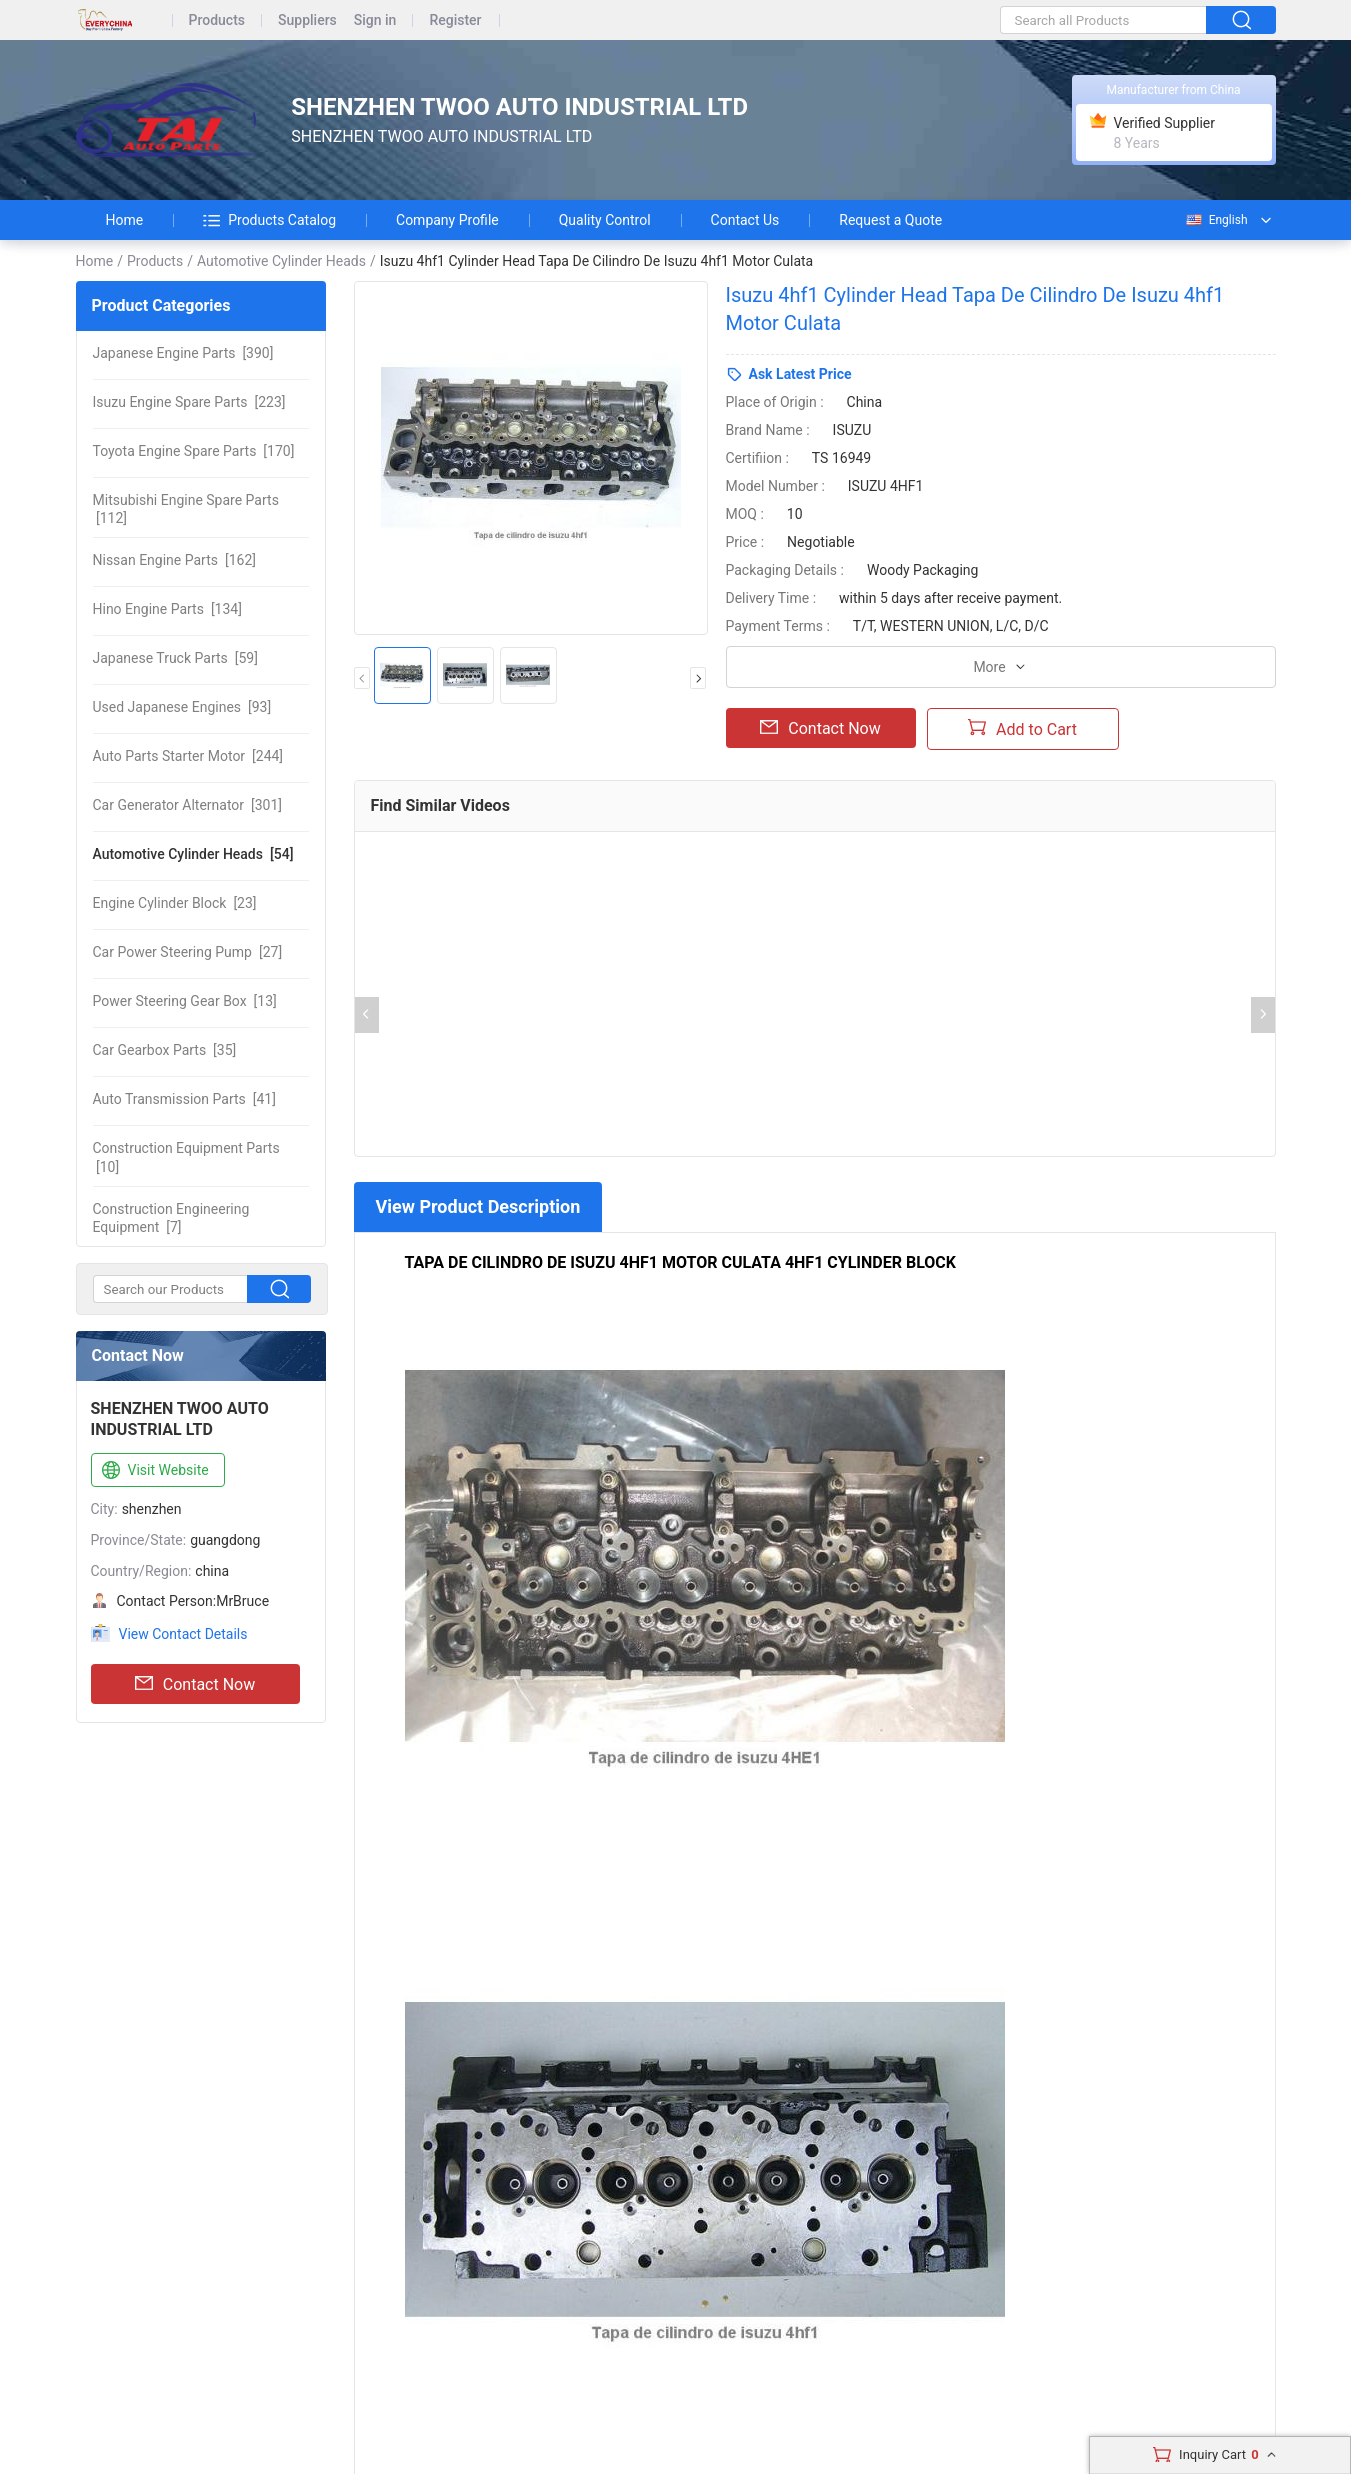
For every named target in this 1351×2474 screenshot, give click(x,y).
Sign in (375, 20)
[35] (165, 1050)
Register (455, 20)
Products (217, 20)
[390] (183, 353)
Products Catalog (269, 220)
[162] (175, 560)
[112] (186, 509)
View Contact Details (183, 1634)
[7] (171, 1218)
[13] (185, 1001)
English (1216, 220)
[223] (189, 402)
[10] (186, 1157)
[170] (194, 451)
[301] (188, 805)
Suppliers (307, 20)
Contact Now (195, 1684)
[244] (188, 756)
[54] (193, 854)
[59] (175, 658)
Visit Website (153, 1471)
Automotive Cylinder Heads (281, 261)
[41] (184, 1099)
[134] (167, 609)
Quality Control (605, 220)
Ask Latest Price (800, 374)
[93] (182, 707)
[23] (175, 903)
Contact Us (745, 220)
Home (125, 220)
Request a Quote (890, 220)
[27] (188, 952)
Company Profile (447, 220)
